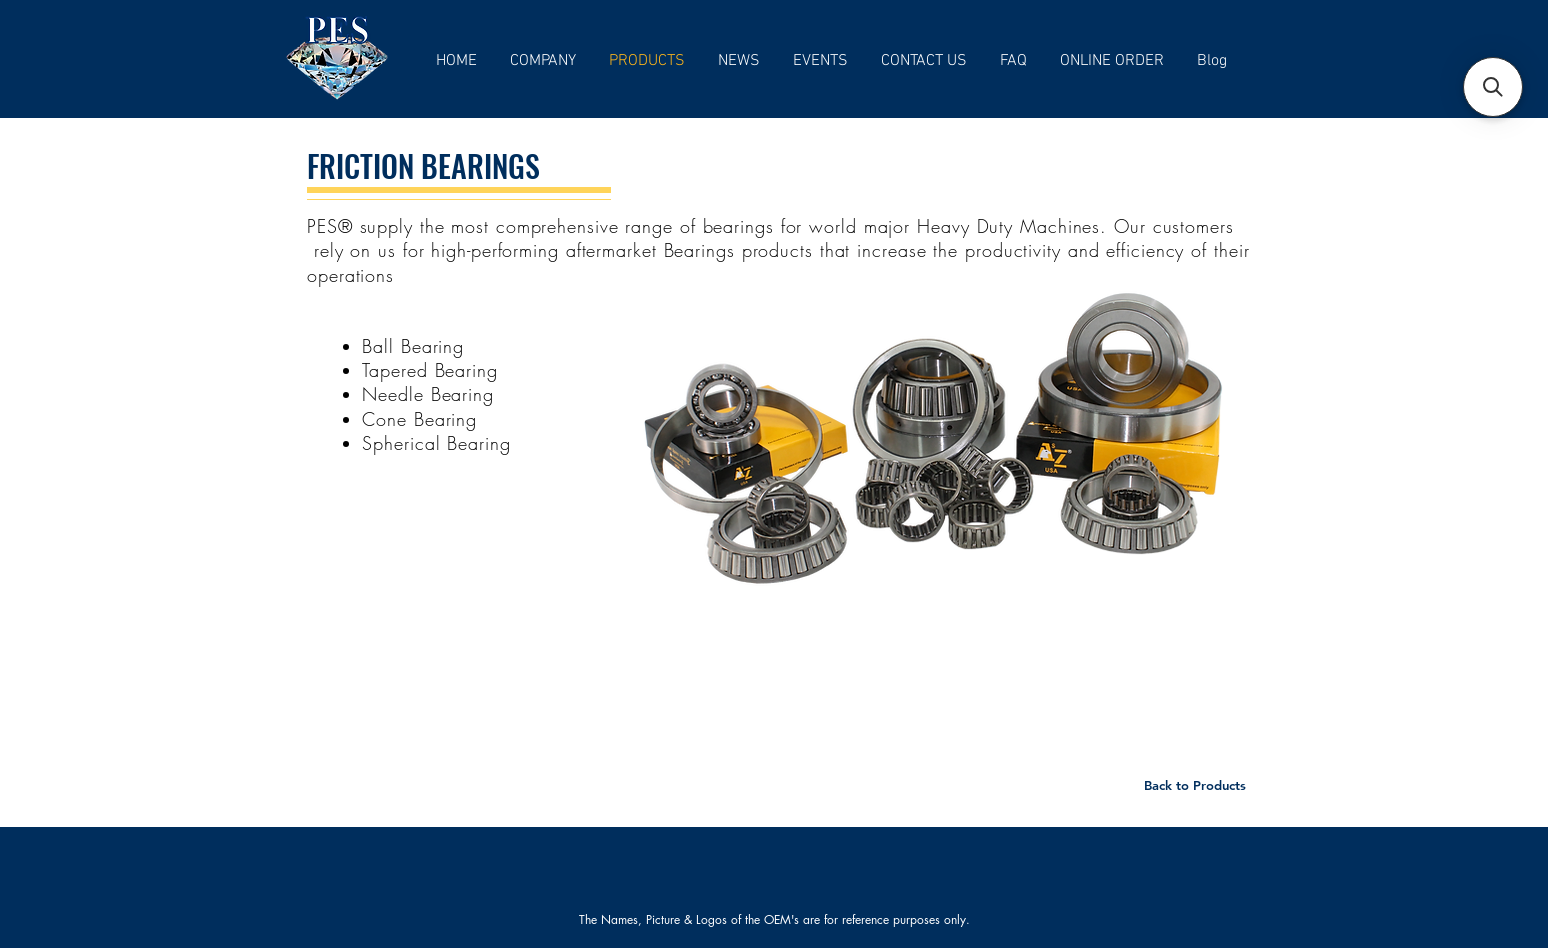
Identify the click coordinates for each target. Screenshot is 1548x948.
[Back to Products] (1194, 785)
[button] (1493, 87)
